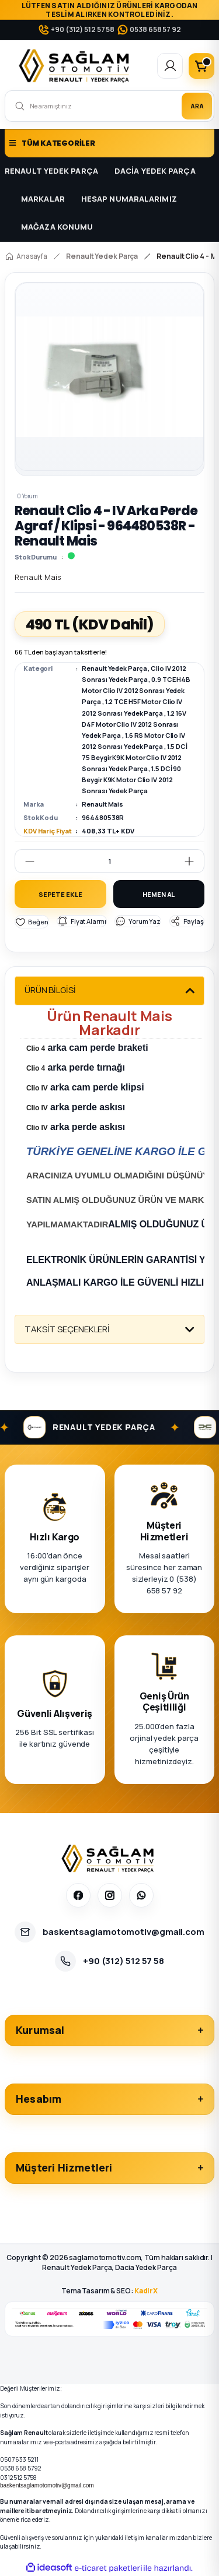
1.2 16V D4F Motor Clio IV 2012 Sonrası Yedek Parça (134, 724)
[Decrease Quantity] (25, 861)
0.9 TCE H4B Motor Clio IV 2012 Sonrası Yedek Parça (136, 690)
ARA (197, 106)
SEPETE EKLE (60, 894)
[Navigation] (109, 143)
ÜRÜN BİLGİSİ (50, 990)
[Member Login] (170, 66)
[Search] (109, 106)
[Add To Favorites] (32, 921)
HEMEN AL (158, 894)
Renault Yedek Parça (114, 668)
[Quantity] (109, 861)
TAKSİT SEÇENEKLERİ (67, 1329)
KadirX (146, 2291)
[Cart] (201, 66)
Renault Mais (102, 804)
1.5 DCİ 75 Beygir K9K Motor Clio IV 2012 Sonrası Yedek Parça (134, 757)
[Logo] (76, 65)
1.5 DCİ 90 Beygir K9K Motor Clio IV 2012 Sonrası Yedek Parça (131, 779)
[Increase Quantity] (193, 861)
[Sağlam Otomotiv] (109, 1859)
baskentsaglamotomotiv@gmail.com (47, 2485)
